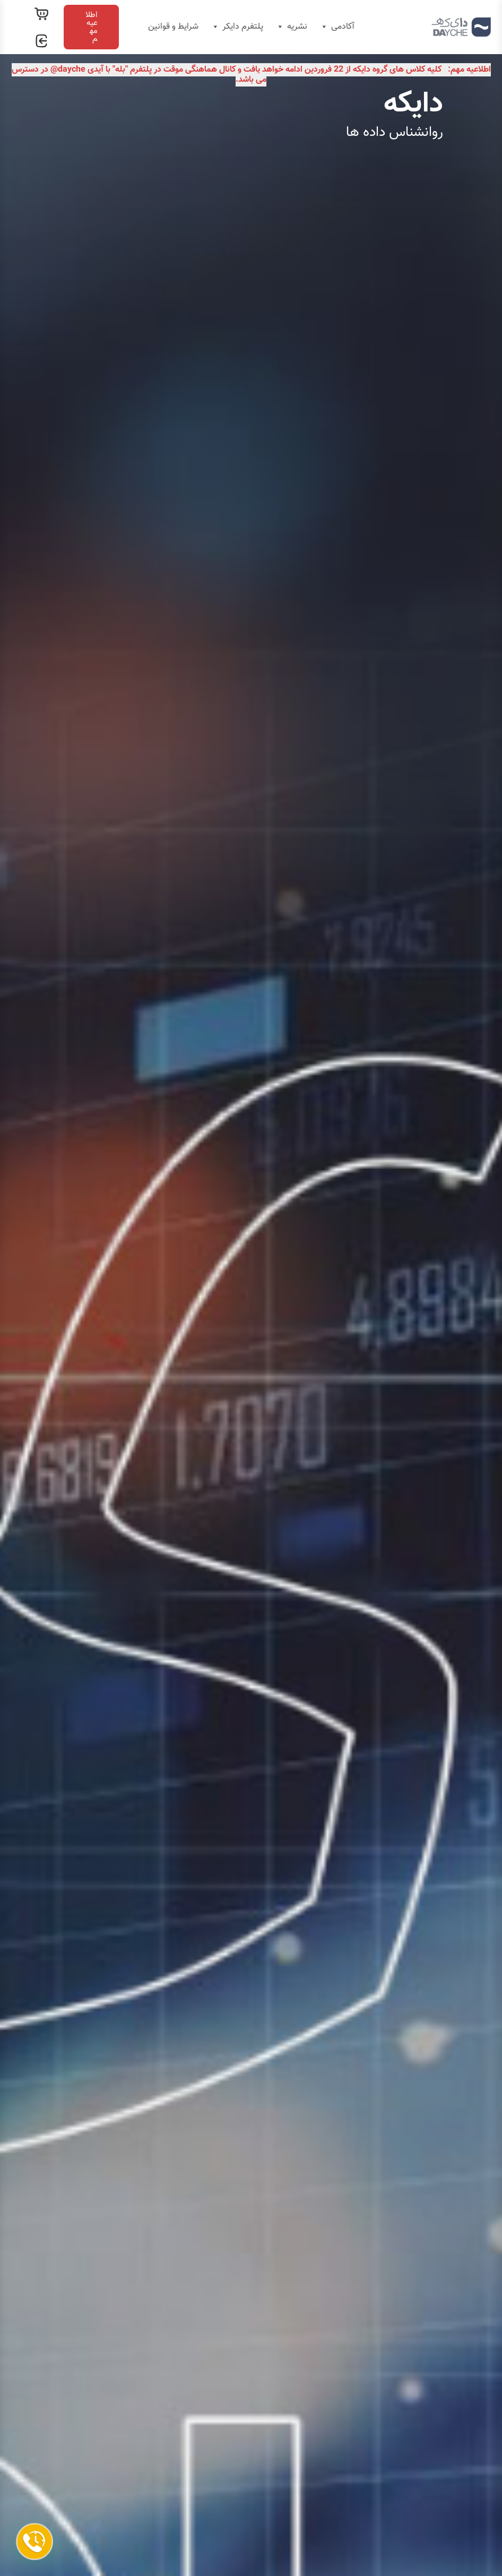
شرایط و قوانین (173, 26)
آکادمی (336, 27)
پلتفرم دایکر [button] (237, 27)
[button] (91, 27)
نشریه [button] (291, 27)
